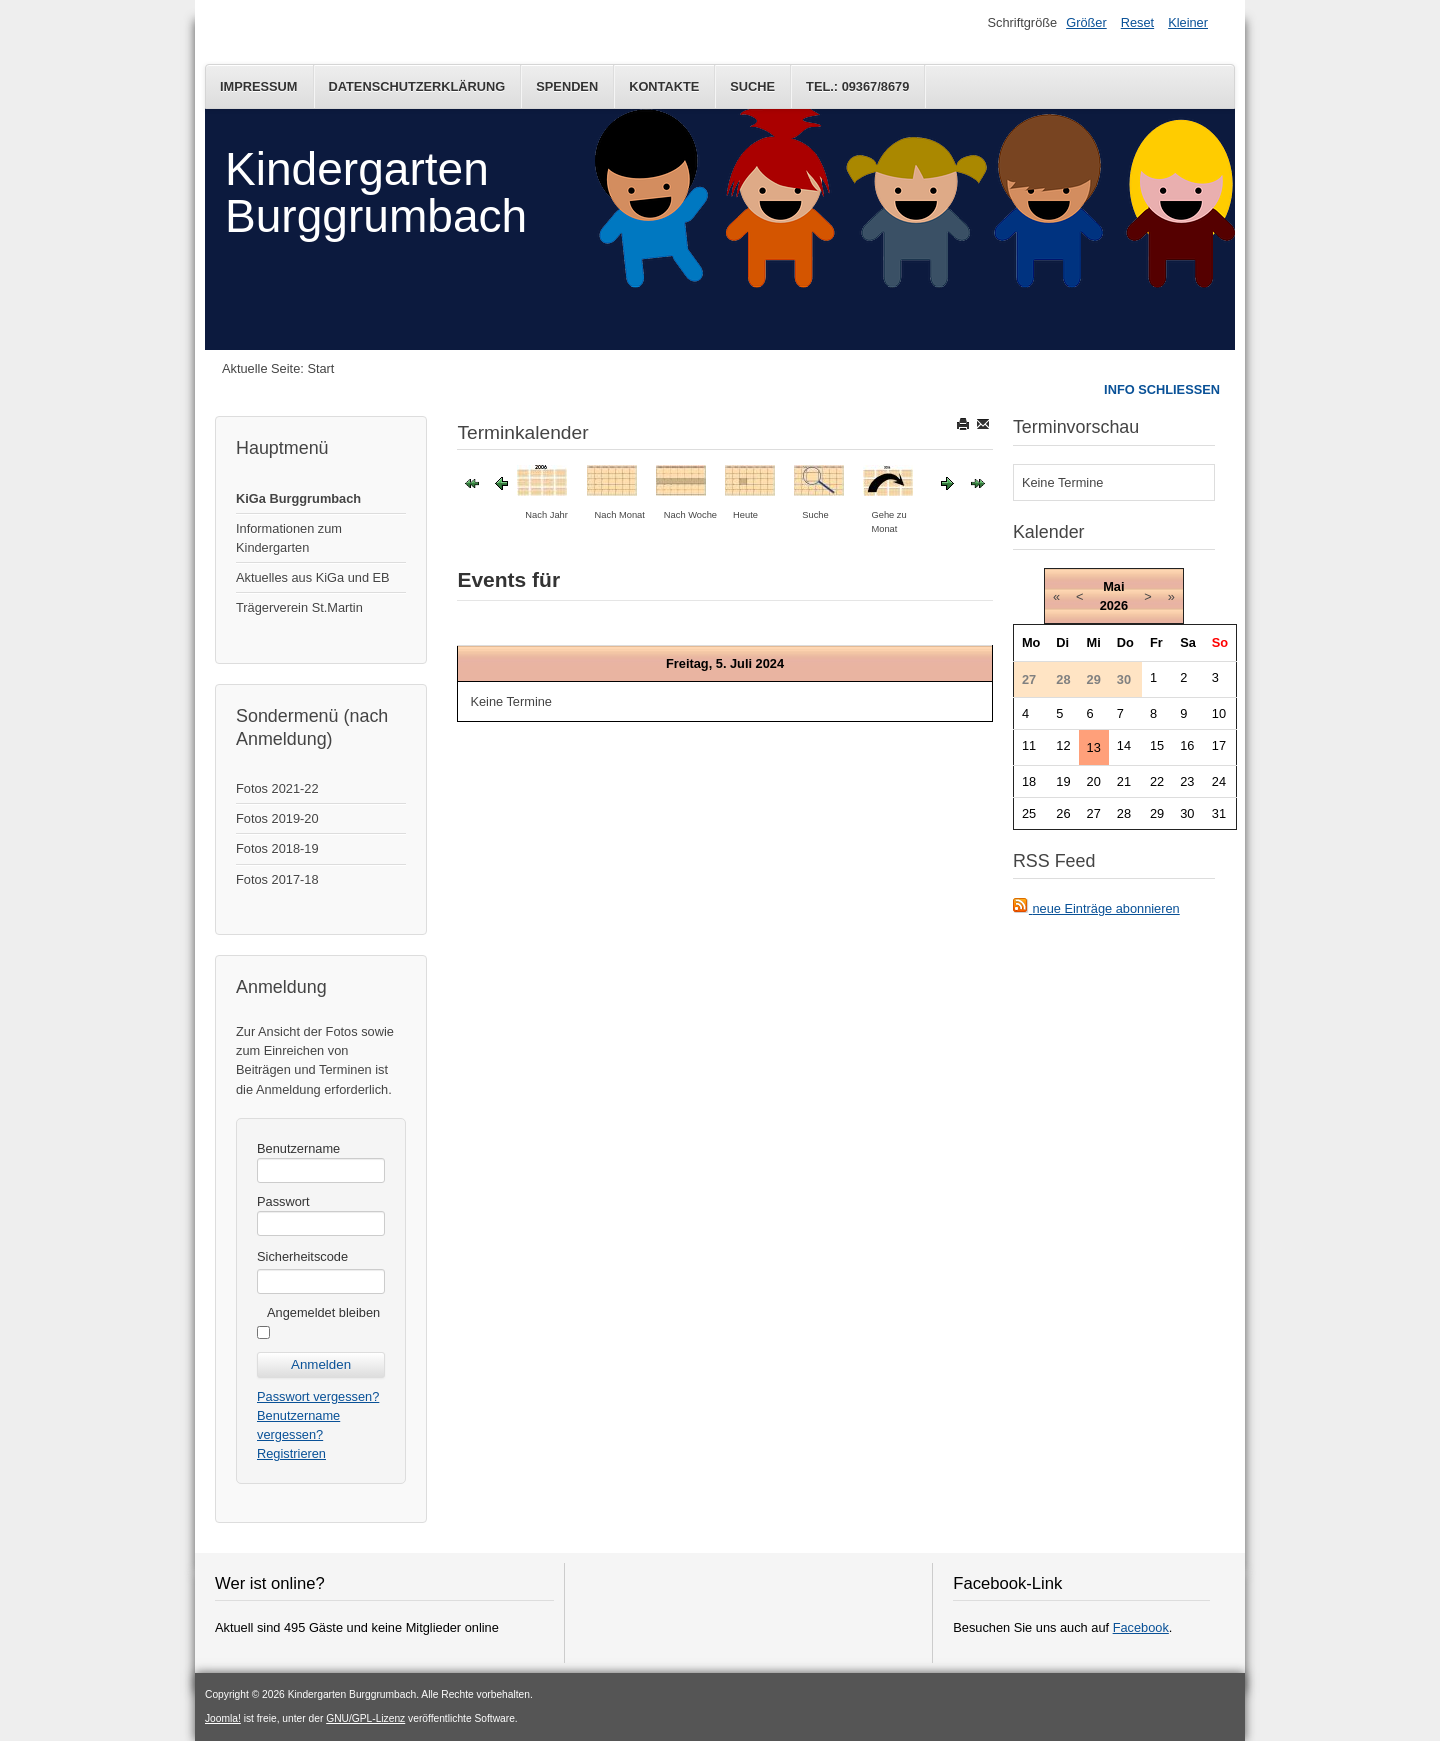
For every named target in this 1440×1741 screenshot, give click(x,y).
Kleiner (1188, 22)
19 (1063, 781)
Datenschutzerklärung (417, 86)
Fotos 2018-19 (277, 848)
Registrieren (291, 1453)
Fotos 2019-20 (277, 818)
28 (1124, 813)
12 (1063, 745)
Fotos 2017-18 (277, 879)
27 (1094, 813)
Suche (752, 86)
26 (1063, 813)
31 (1219, 813)
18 (1029, 781)
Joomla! (223, 1718)
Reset (1137, 22)
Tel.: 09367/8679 (857, 86)
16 (1187, 745)
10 (1219, 713)
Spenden (567, 86)
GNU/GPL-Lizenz (365, 1718)
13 (1094, 747)
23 (1187, 781)
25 (1029, 813)
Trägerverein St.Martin (299, 607)
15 (1157, 745)
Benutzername (298, 1148)
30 (1187, 813)
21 (1124, 781)
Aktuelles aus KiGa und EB (313, 577)
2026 (1114, 605)
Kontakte (664, 86)
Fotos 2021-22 (277, 788)
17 (1219, 745)
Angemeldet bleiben (323, 1312)
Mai (1113, 586)
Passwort (283, 1201)
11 (1029, 745)
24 (1219, 781)
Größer (1086, 22)
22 (1157, 781)
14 (1124, 745)
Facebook (1141, 1627)
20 (1094, 781)
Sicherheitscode (302, 1256)
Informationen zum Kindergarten (289, 538)
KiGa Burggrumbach (298, 498)
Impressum (259, 86)
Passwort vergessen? (318, 1396)
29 (1157, 813)
